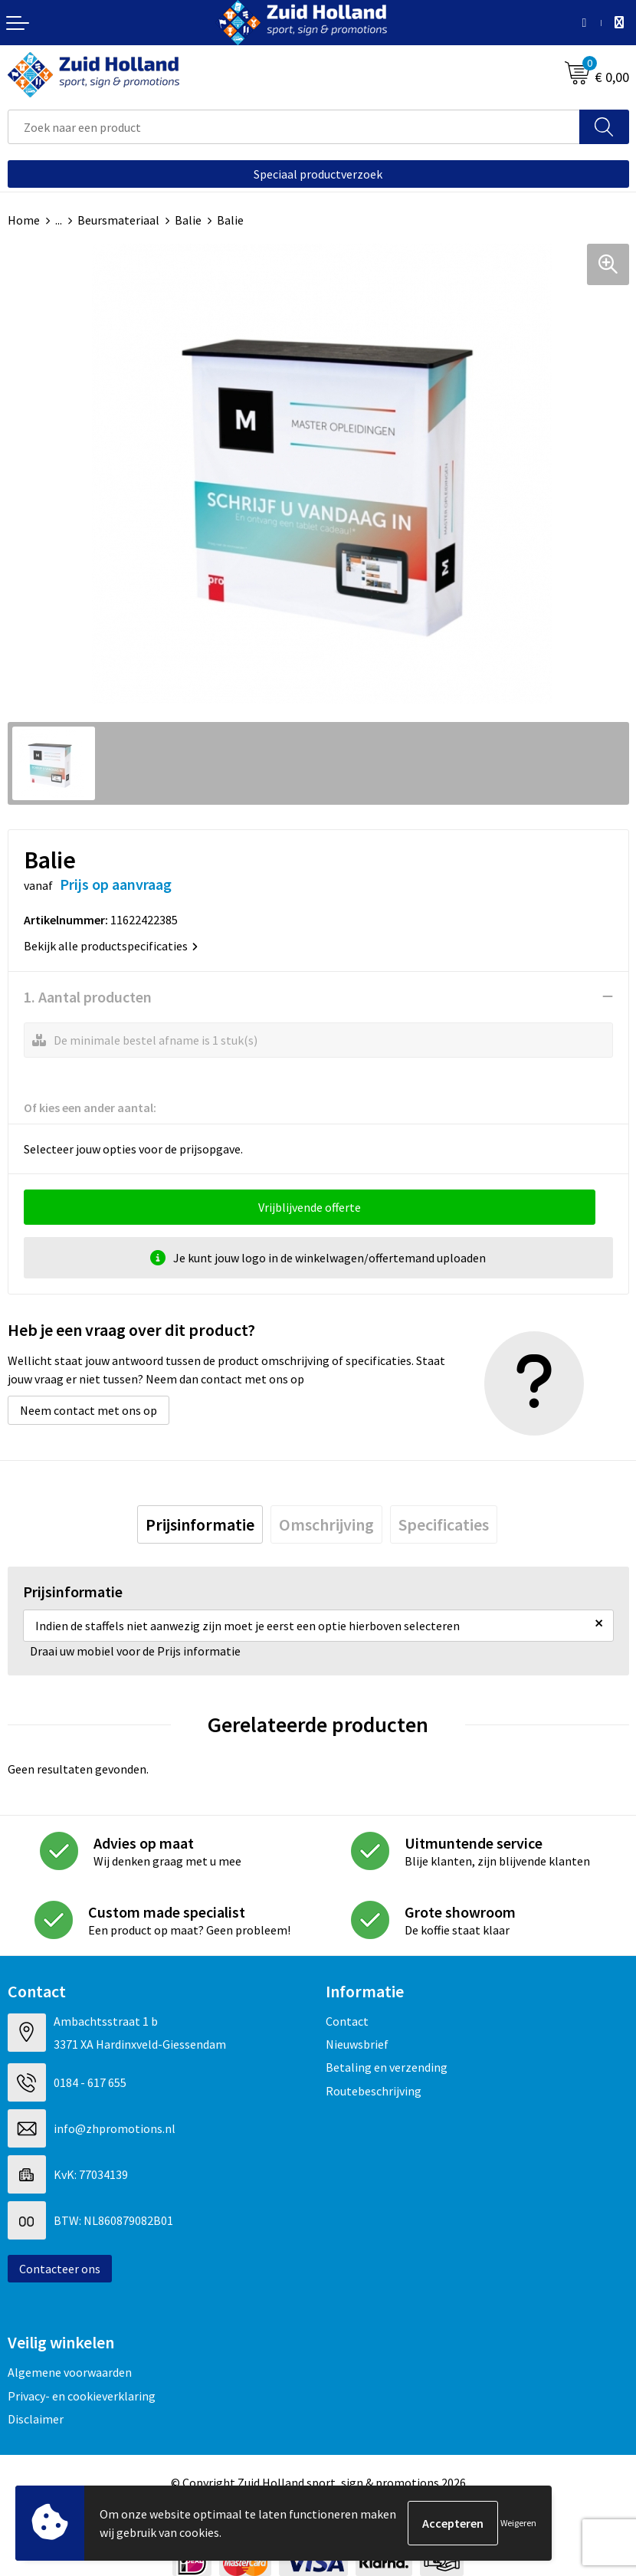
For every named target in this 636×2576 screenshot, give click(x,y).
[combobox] (294, 127)
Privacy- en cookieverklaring (82, 2396)
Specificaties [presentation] (443, 1524)
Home (24, 220)
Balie (188, 220)
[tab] (200, 1524)
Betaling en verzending (386, 2067)
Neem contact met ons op (88, 1410)
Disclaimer (36, 2419)
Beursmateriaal (118, 220)
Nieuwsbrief (357, 2044)
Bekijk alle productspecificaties (111, 945)
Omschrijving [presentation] (326, 1524)
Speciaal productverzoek (318, 174)
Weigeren (518, 2522)
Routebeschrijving (373, 2091)
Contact (347, 2021)
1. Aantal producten (88, 996)
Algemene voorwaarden (70, 2372)
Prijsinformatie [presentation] (200, 1524)
